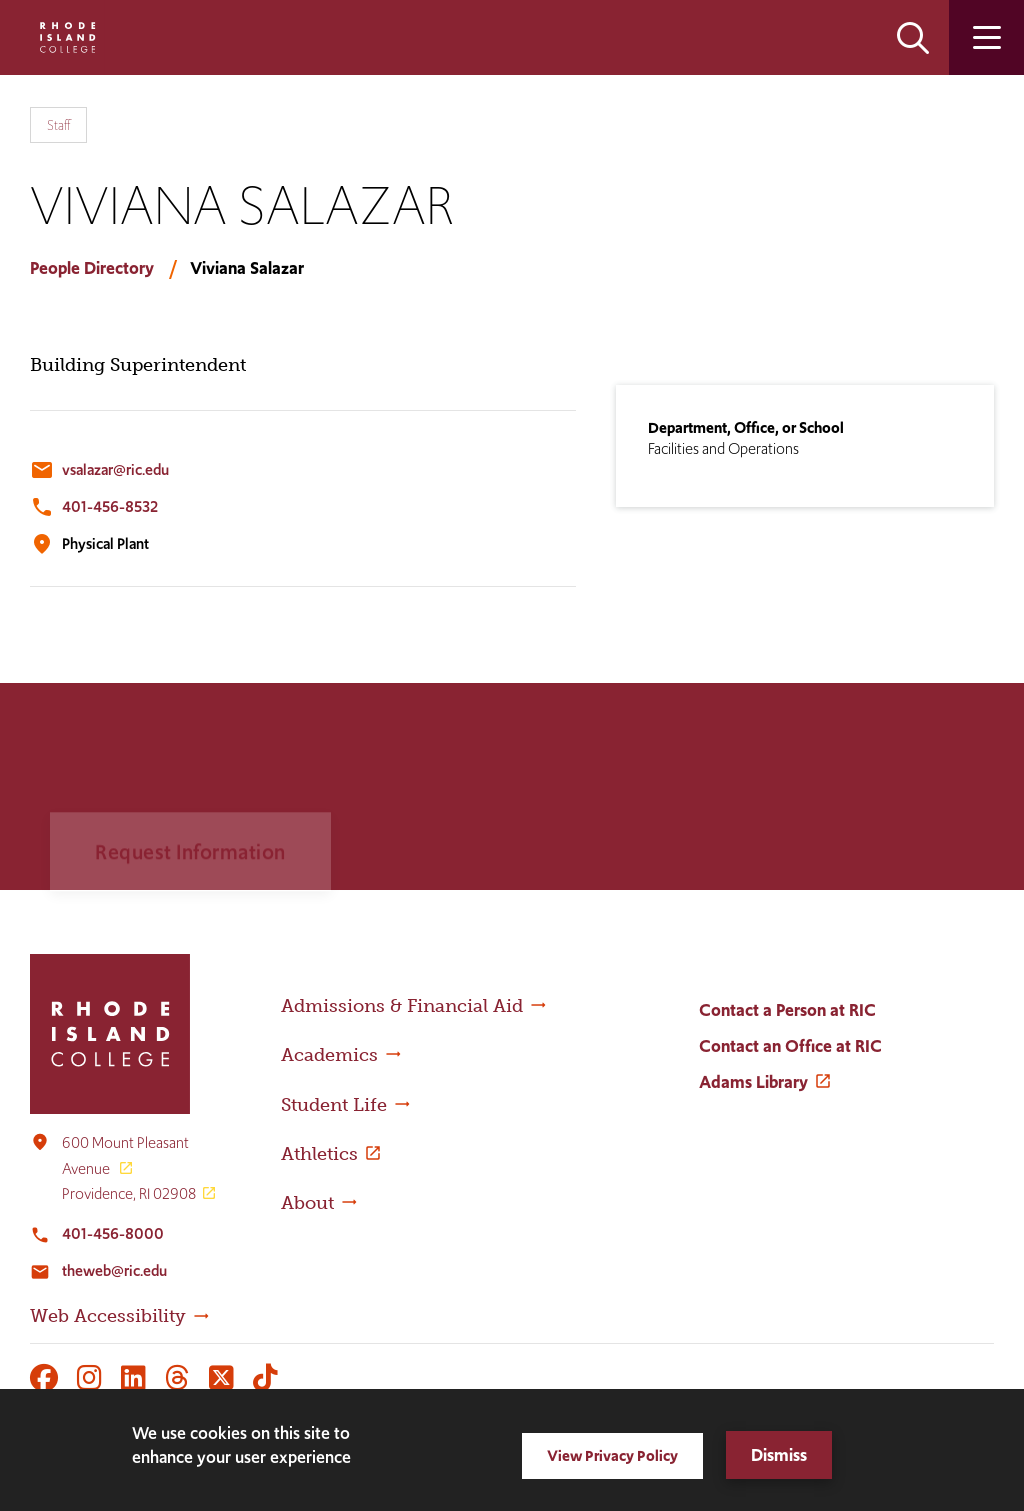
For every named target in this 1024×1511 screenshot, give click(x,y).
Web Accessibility (108, 1316)
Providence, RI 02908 (129, 1193)
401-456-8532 (110, 506)
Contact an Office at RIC (790, 1046)
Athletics (319, 1154)
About (307, 1203)
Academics (329, 1055)
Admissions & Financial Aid (402, 1006)
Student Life (334, 1105)
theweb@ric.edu (114, 1270)
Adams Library (753, 1082)
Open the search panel (913, 37)
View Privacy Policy (612, 1455)
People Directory (92, 268)
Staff (58, 125)
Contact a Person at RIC (787, 1010)
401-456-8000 (113, 1233)
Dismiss (779, 1455)
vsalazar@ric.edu (115, 469)
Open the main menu (986, 37)
